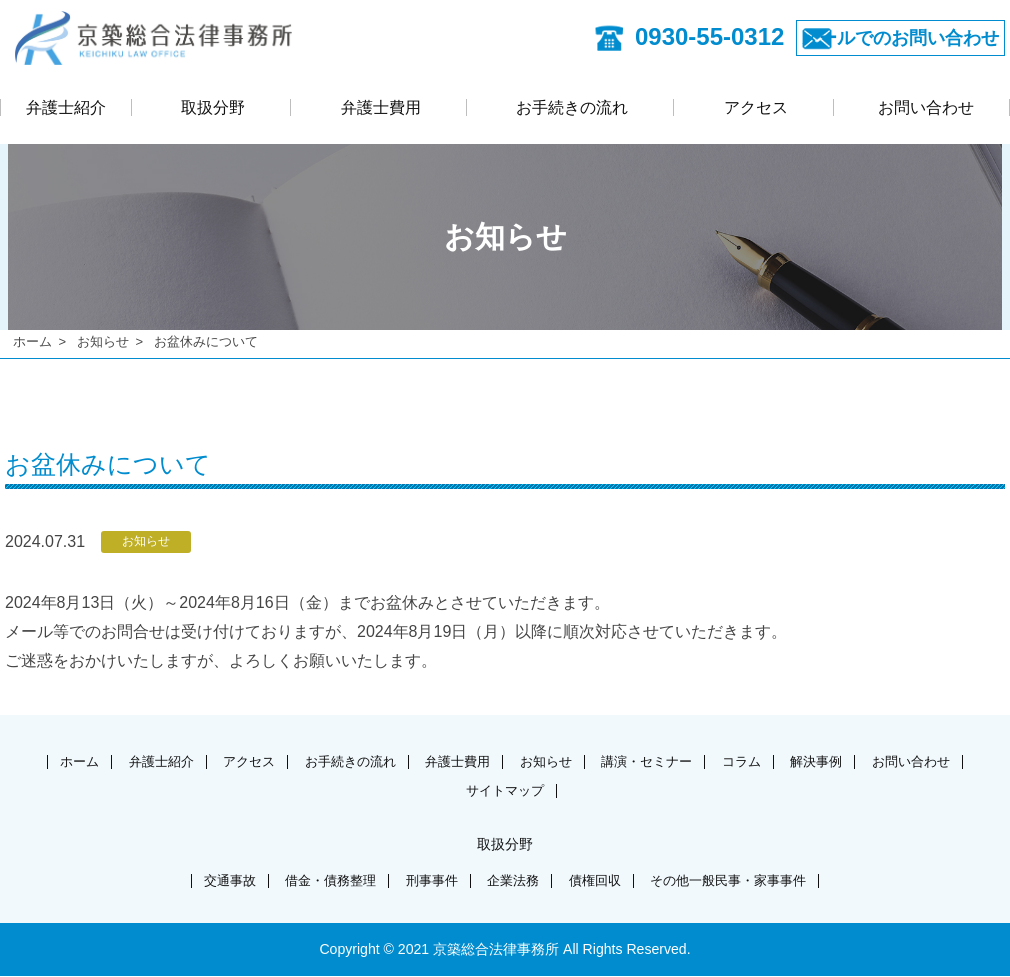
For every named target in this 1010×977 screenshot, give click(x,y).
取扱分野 (213, 110)
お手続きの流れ (572, 110)
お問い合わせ (926, 110)
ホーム (32, 341)
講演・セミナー (721, 760)
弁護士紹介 (66, 110)
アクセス (756, 110)
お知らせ (103, 341)
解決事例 (908, 760)
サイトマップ (564, 789)
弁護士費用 (381, 110)
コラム (825, 760)
